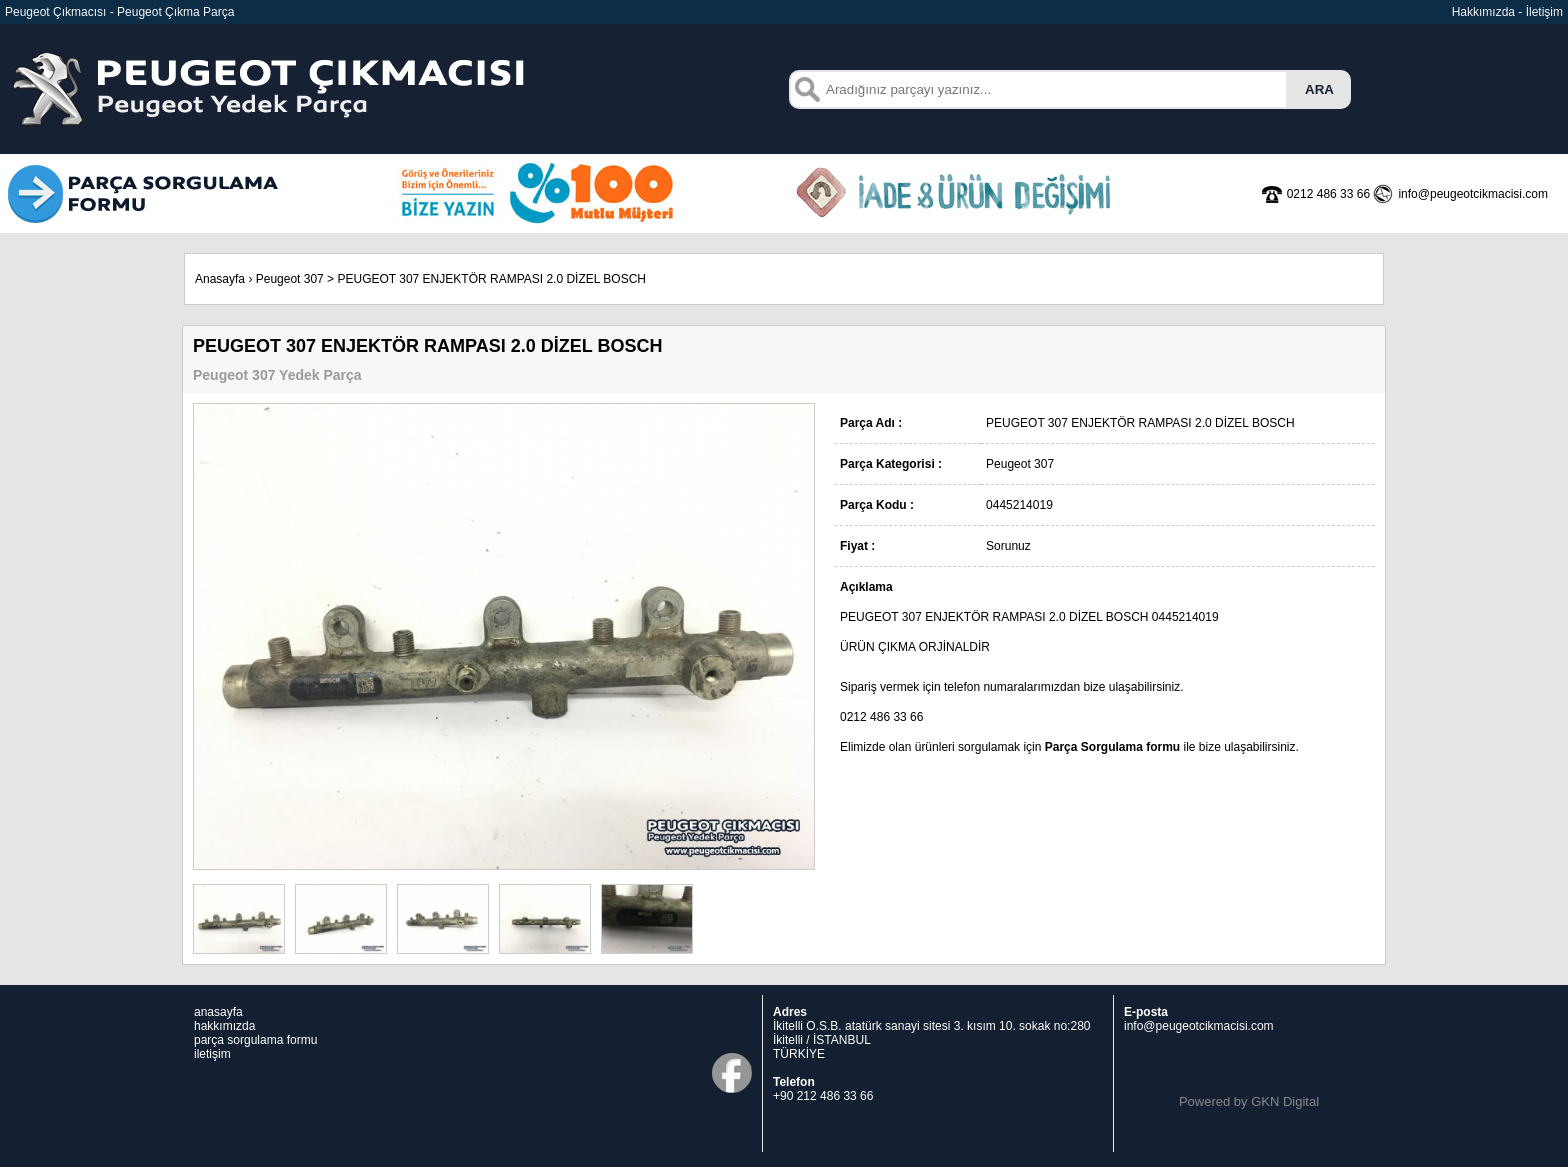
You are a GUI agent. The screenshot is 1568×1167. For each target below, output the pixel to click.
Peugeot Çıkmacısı (55, 12)
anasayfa (218, 1012)
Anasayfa (220, 279)
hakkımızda (224, 1026)
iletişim (212, 1054)
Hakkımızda (1483, 12)
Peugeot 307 (290, 279)
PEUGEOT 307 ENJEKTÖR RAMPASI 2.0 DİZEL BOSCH (491, 279)
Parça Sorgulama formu (1112, 747)
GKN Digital (1285, 1101)
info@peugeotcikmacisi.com (1199, 1026)
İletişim (1544, 12)
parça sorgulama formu (255, 1040)
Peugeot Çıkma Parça (175, 12)
